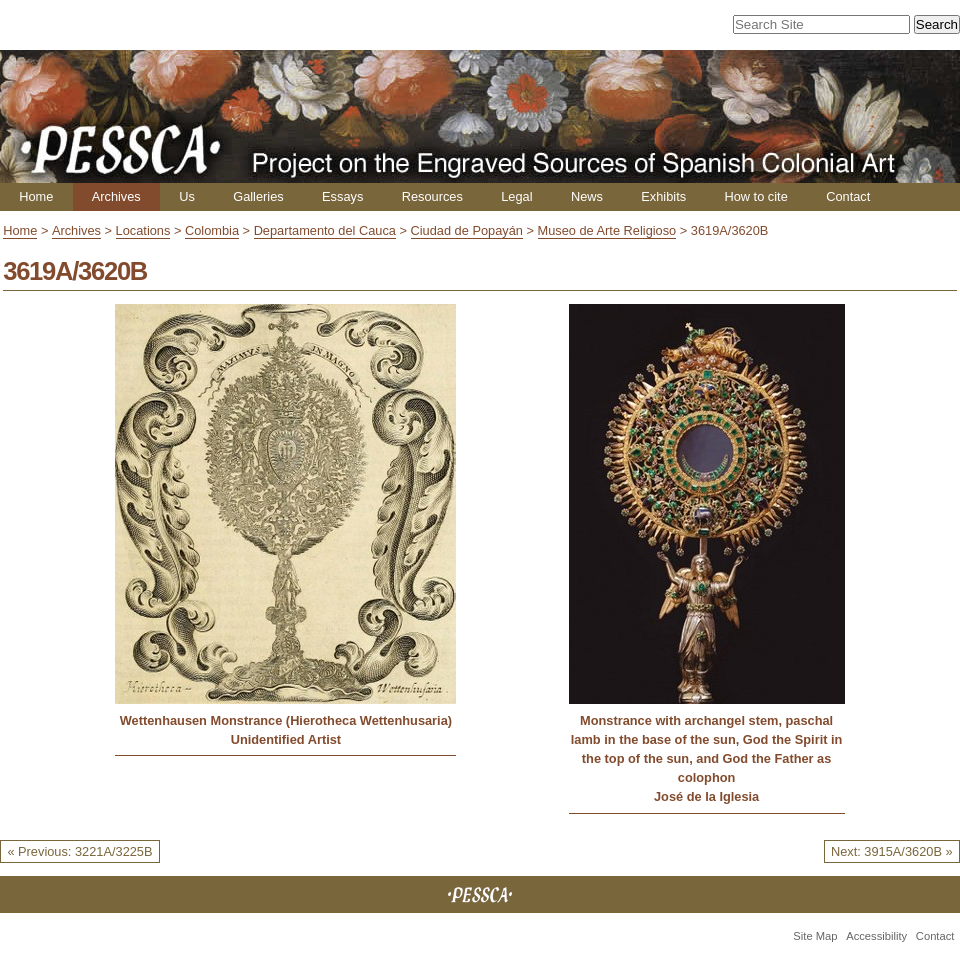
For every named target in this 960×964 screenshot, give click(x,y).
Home (36, 196)
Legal (516, 196)
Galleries (258, 196)
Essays (342, 196)
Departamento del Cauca (325, 230)
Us (187, 196)
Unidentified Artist (286, 739)
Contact (848, 196)
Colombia (212, 230)
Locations (143, 230)
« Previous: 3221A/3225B (79, 851)
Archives (116, 196)
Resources (432, 196)
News (587, 196)
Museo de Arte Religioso (607, 230)
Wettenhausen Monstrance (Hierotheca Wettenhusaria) (286, 720)
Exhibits (663, 196)
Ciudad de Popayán (467, 230)
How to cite (755, 196)
